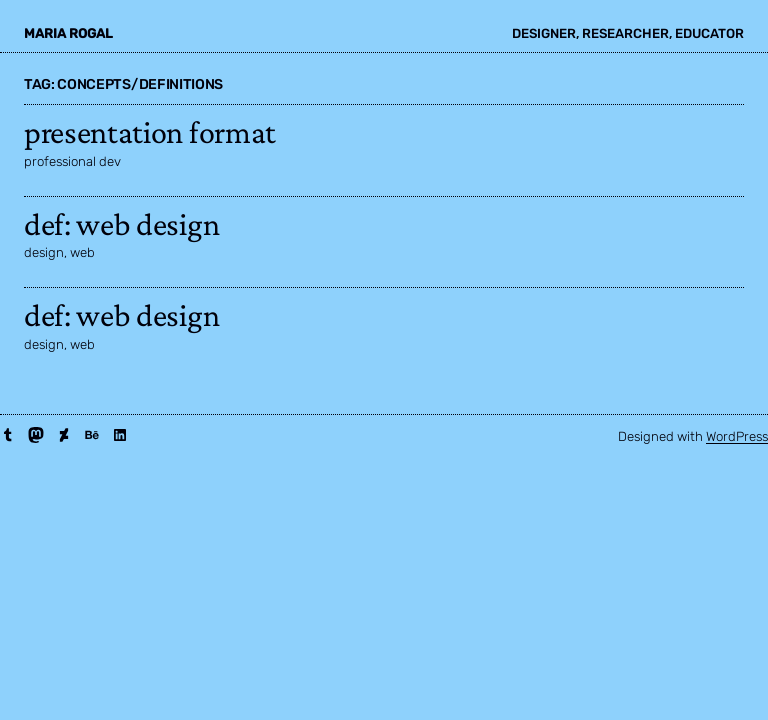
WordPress (737, 436)
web (82, 252)
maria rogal (68, 33)
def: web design (121, 224)
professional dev (72, 161)
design (44, 252)
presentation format (150, 132)
